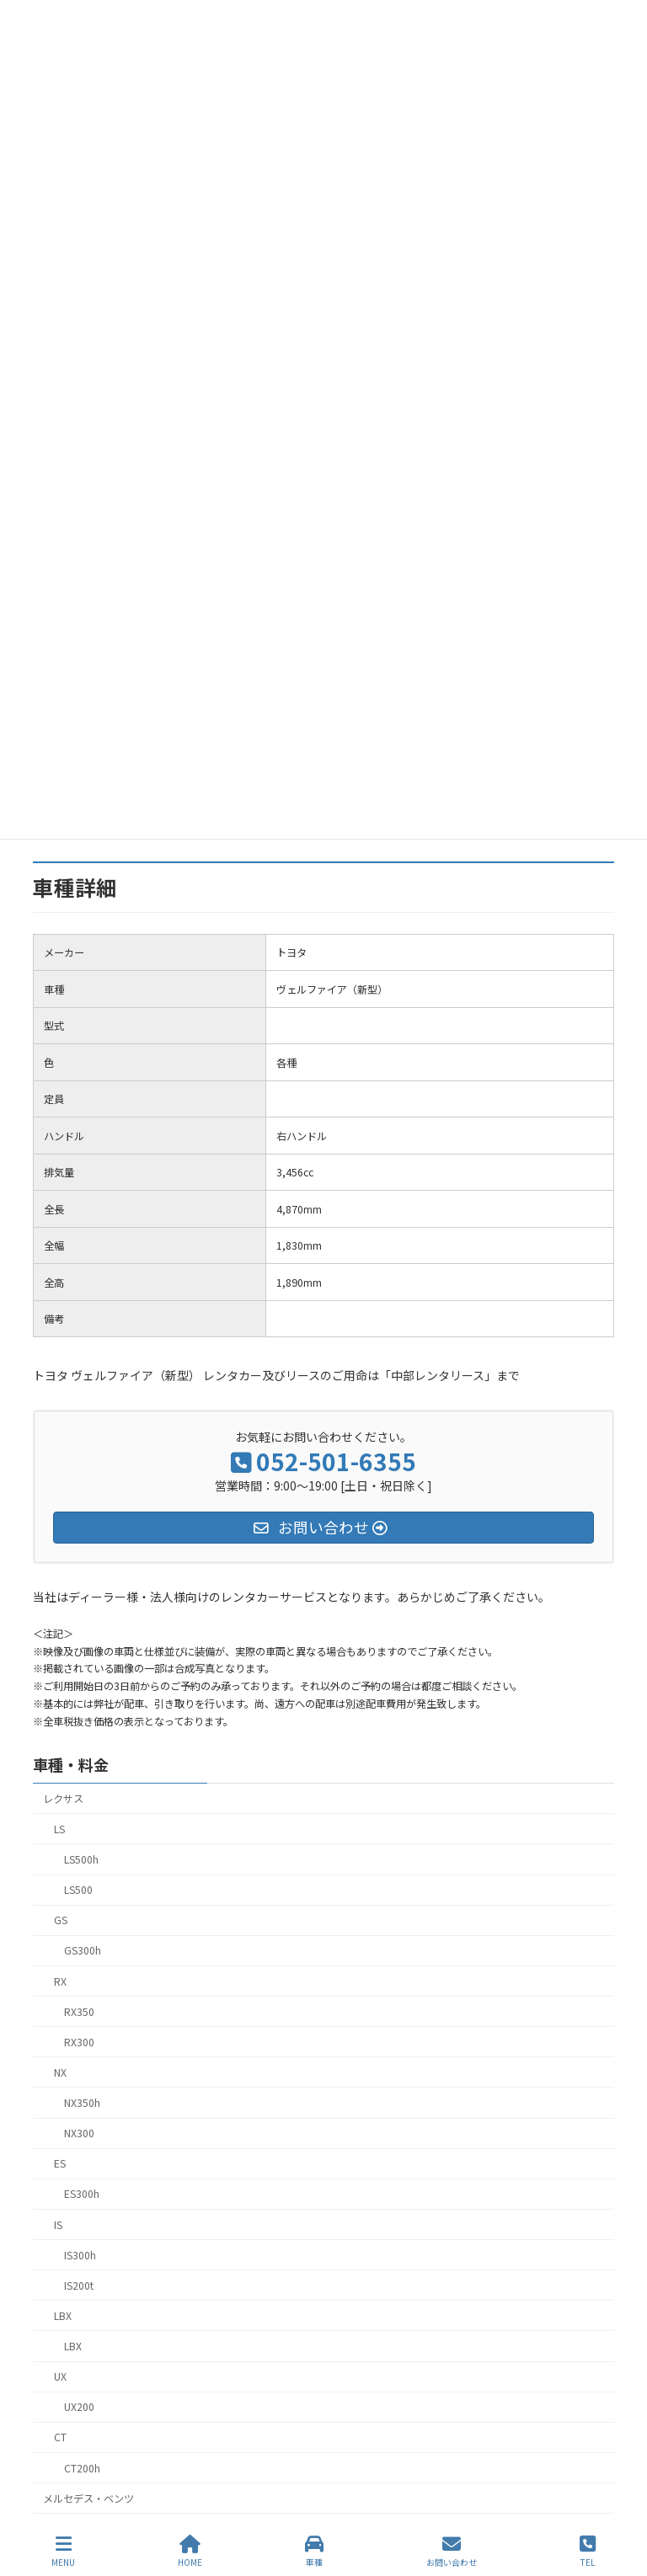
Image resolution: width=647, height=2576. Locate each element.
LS (59, 1828)
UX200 (79, 2406)
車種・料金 (71, 1764)
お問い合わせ (451, 2551)
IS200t (79, 2284)
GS (60, 1920)
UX (60, 2376)
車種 (314, 2551)
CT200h (82, 2467)
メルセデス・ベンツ (88, 2497)
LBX (63, 2315)
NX (60, 2071)
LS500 (78, 1889)
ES (60, 2163)
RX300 (79, 2041)
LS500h (81, 1859)
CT (60, 2437)
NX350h (82, 2102)
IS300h (80, 2254)
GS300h (82, 1950)
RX (60, 1980)
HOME (190, 2551)
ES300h (81, 2193)
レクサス (63, 1797)
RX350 (79, 2011)
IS (58, 2224)
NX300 (79, 2133)
